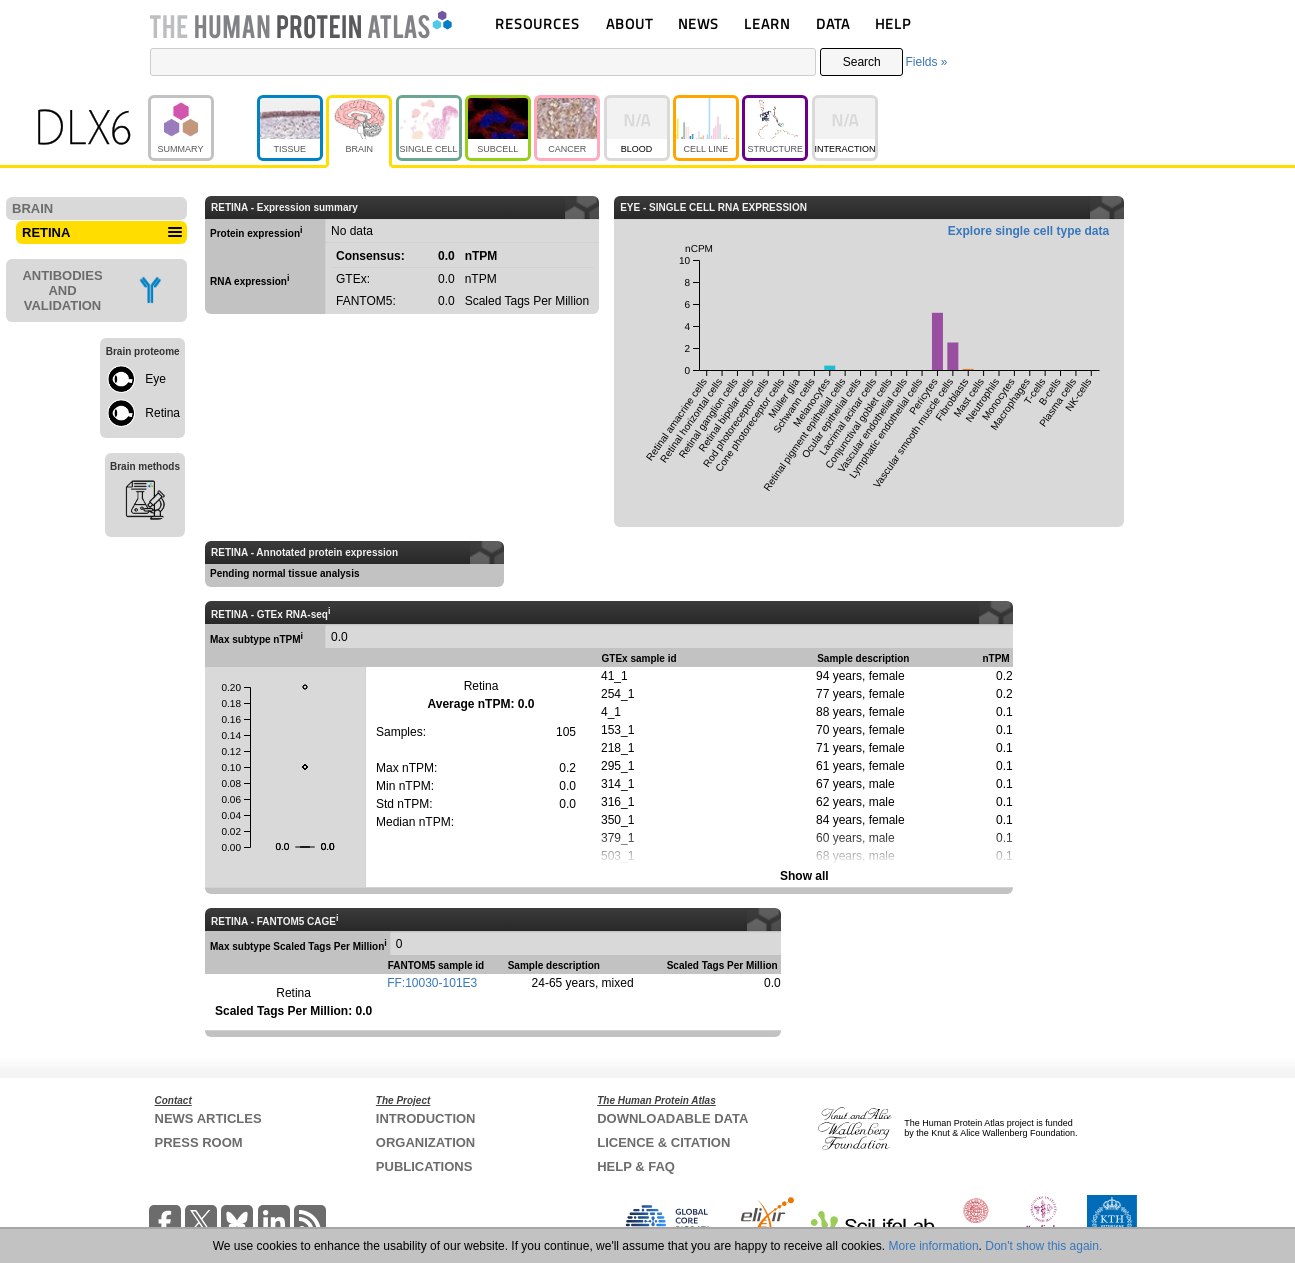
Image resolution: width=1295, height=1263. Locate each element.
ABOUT (629, 23)
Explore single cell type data (1028, 231)
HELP (893, 23)
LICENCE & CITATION (663, 1142)
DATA (833, 23)
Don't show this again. (1043, 1246)
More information (934, 1246)
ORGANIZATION (425, 1142)
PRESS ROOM (199, 1142)
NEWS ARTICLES (208, 1118)
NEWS (698, 23)
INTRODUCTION (426, 1118)
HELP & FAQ (636, 1166)
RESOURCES (537, 23)
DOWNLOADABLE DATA (672, 1118)
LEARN (767, 23)
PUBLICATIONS (424, 1166)
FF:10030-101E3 (432, 983)
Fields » (926, 62)
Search (862, 62)
